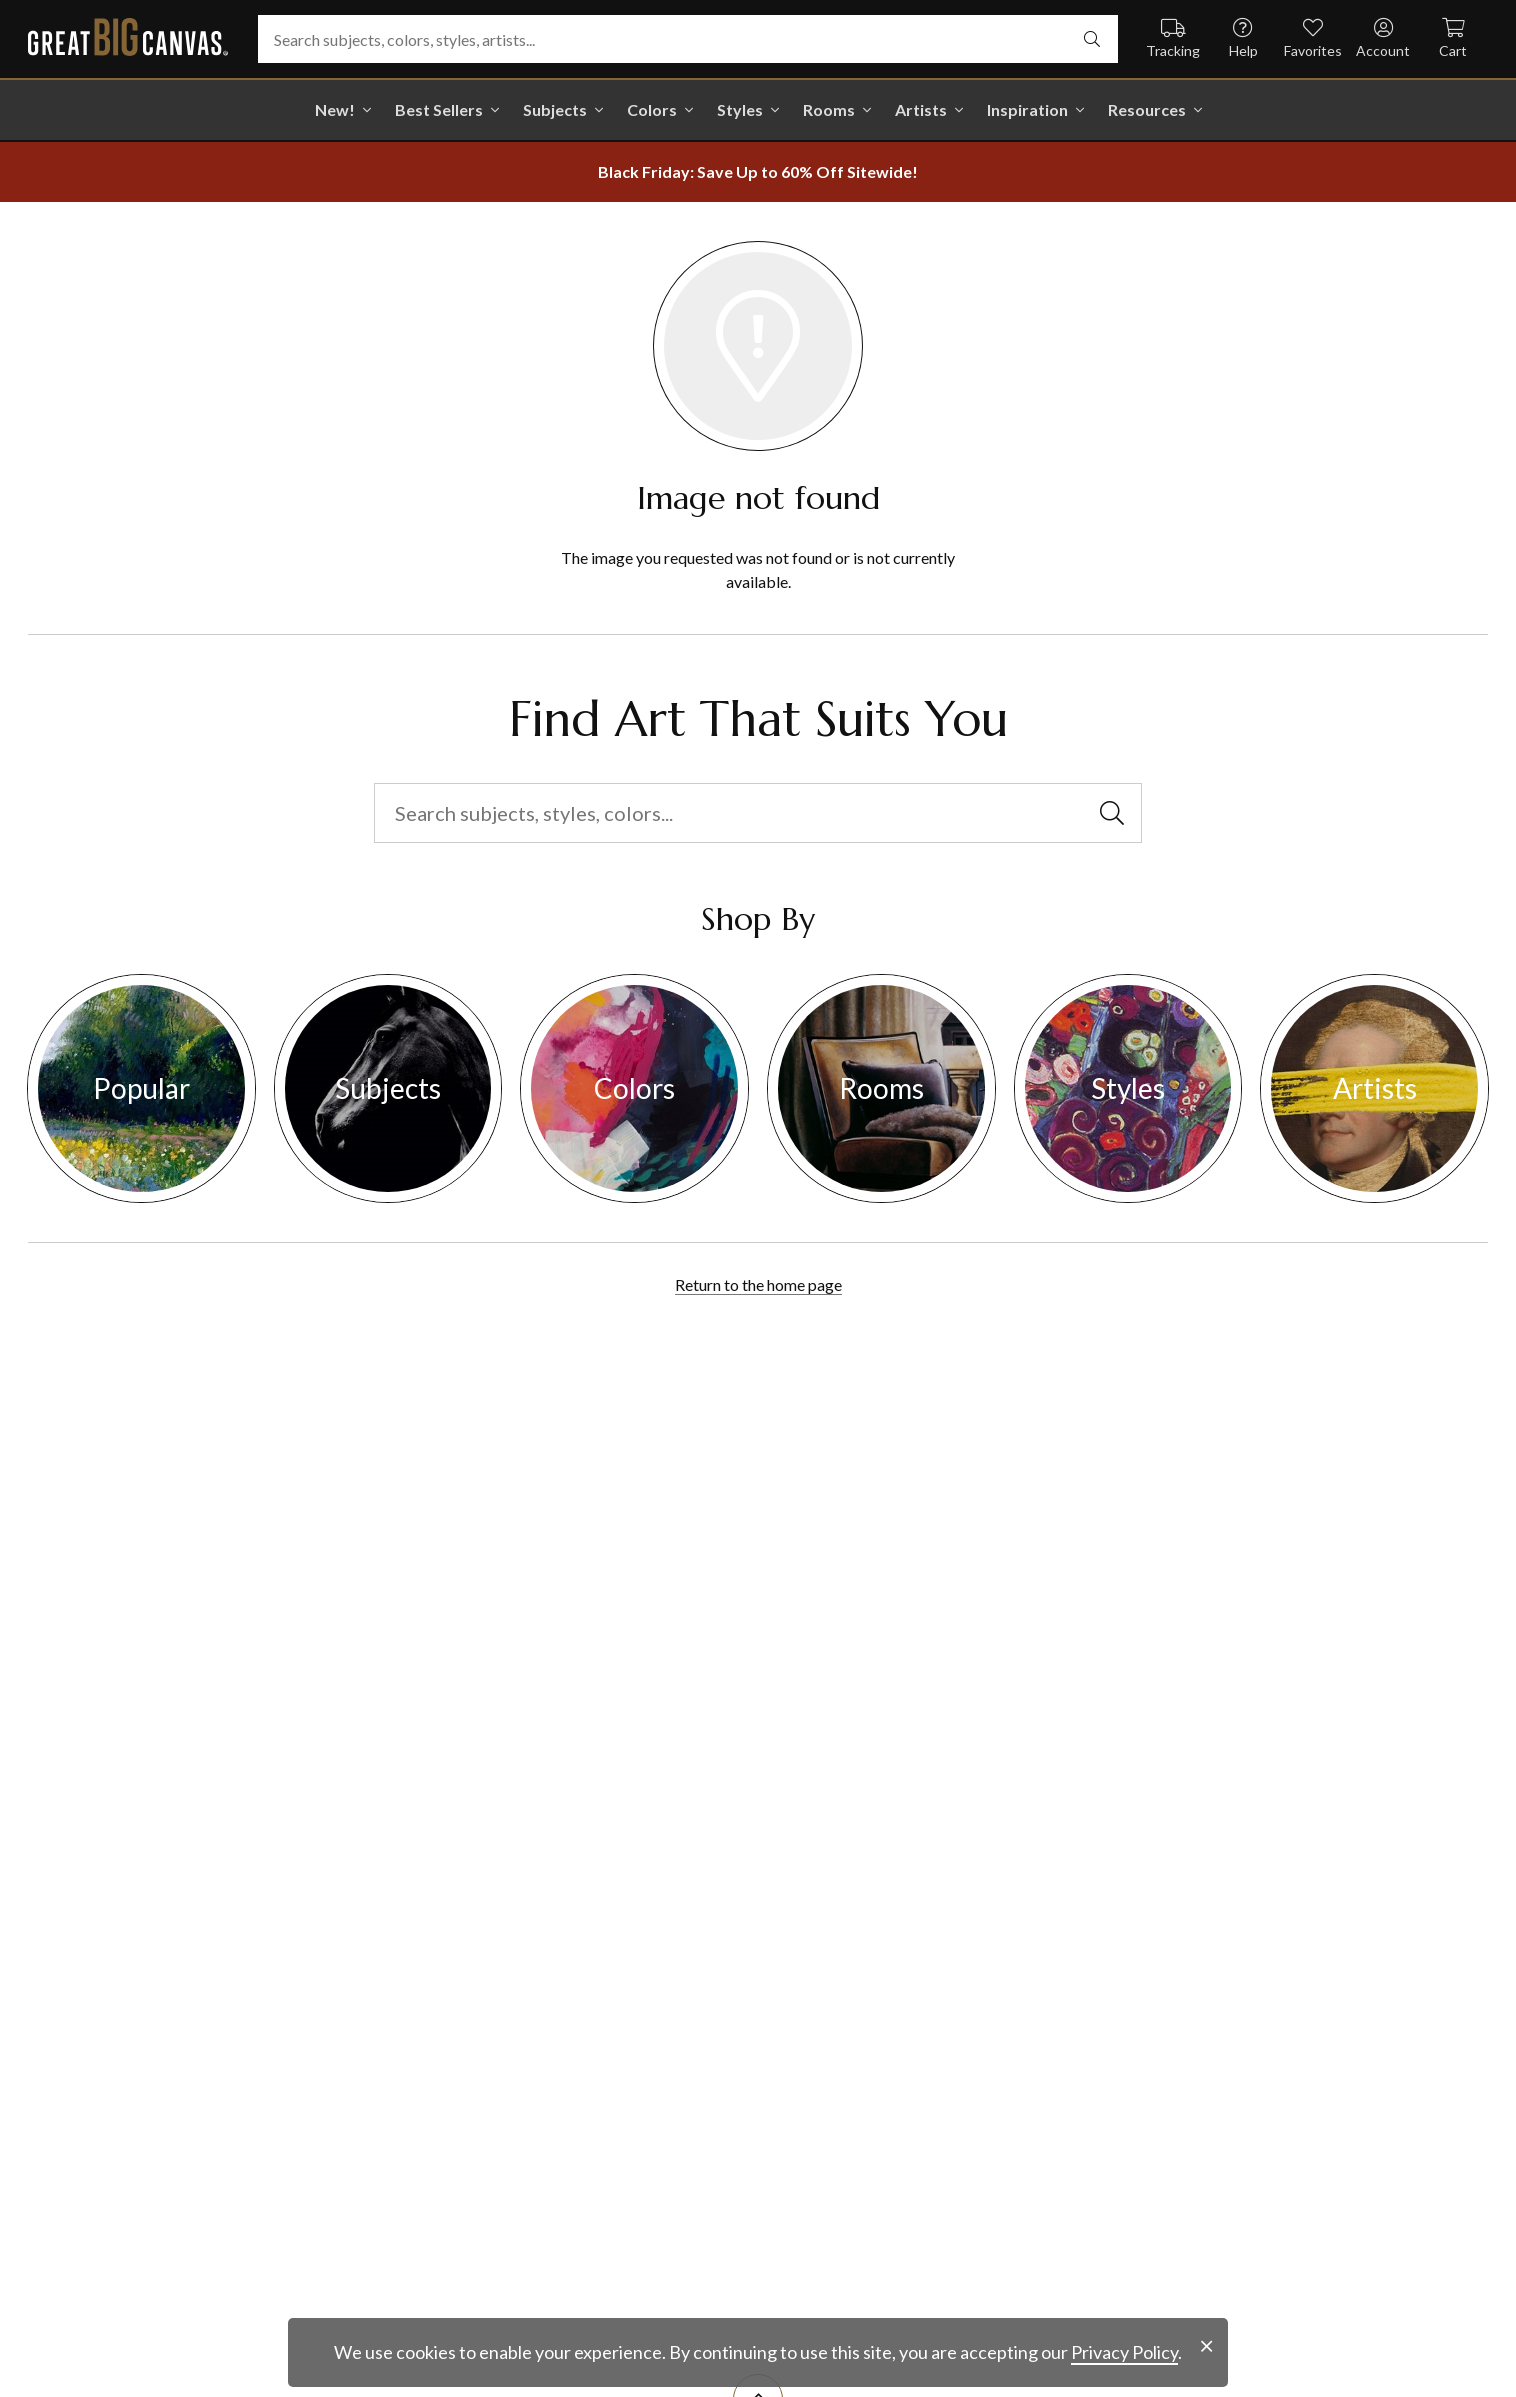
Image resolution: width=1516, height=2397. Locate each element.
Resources (1147, 109)
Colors (652, 109)
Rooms (829, 109)
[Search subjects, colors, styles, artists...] (688, 39)
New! (335, 109)
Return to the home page (758, 1284)
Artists (921, 109)
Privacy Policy (1124, 2352)
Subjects (555, 109)
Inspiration (1027, 109)
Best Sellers (439, 109)
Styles (740, 109)
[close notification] (1206, 2346)
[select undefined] (1092, 39)
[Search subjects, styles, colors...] (758, 813)
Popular (141, 1088)
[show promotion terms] (758, 172)
